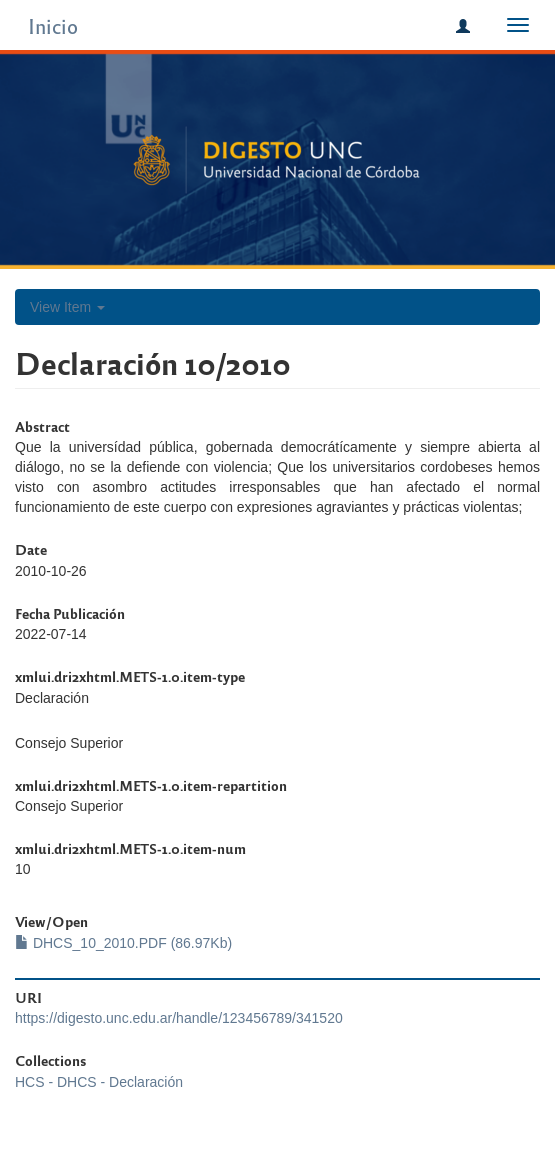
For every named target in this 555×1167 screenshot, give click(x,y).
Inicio (53, 25)
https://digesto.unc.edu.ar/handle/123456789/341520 (179, 1018)
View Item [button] (67, 307)
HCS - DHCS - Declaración (99, 1082)
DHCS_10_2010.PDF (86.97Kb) (123, 943)
